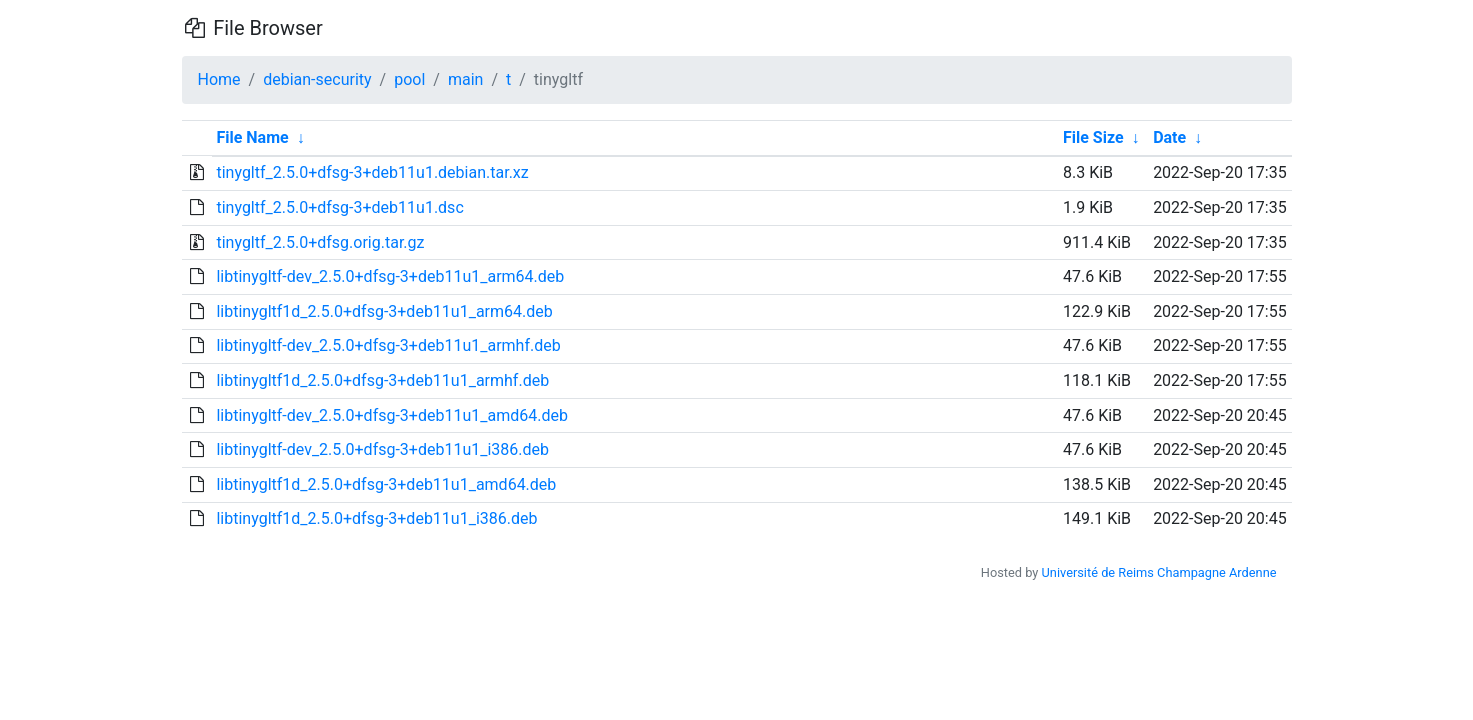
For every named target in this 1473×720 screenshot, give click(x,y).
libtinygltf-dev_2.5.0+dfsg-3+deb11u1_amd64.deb (391, 415)
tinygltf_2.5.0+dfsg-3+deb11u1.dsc (339, 207)
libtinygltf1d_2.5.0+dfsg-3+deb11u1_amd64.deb (386, 484)
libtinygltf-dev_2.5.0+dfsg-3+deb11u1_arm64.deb (390, 276)
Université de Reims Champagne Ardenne (1159, 572)
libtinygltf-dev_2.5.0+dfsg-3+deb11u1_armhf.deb (388, 345)
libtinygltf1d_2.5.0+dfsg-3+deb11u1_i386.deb (376, 518)
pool (409, 79)
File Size (1093, 137)
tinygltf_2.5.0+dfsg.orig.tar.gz (320, 242)
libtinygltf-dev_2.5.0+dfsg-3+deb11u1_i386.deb (382, 449)
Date (1169, 137)
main (465, 79)
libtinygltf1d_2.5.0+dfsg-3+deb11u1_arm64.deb (384, 311)
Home (219, 79)
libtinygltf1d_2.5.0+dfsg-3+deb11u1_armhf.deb (382, 380)
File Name (252, 137)
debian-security (317, 79)
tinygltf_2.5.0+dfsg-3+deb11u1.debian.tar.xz (372, 172)
